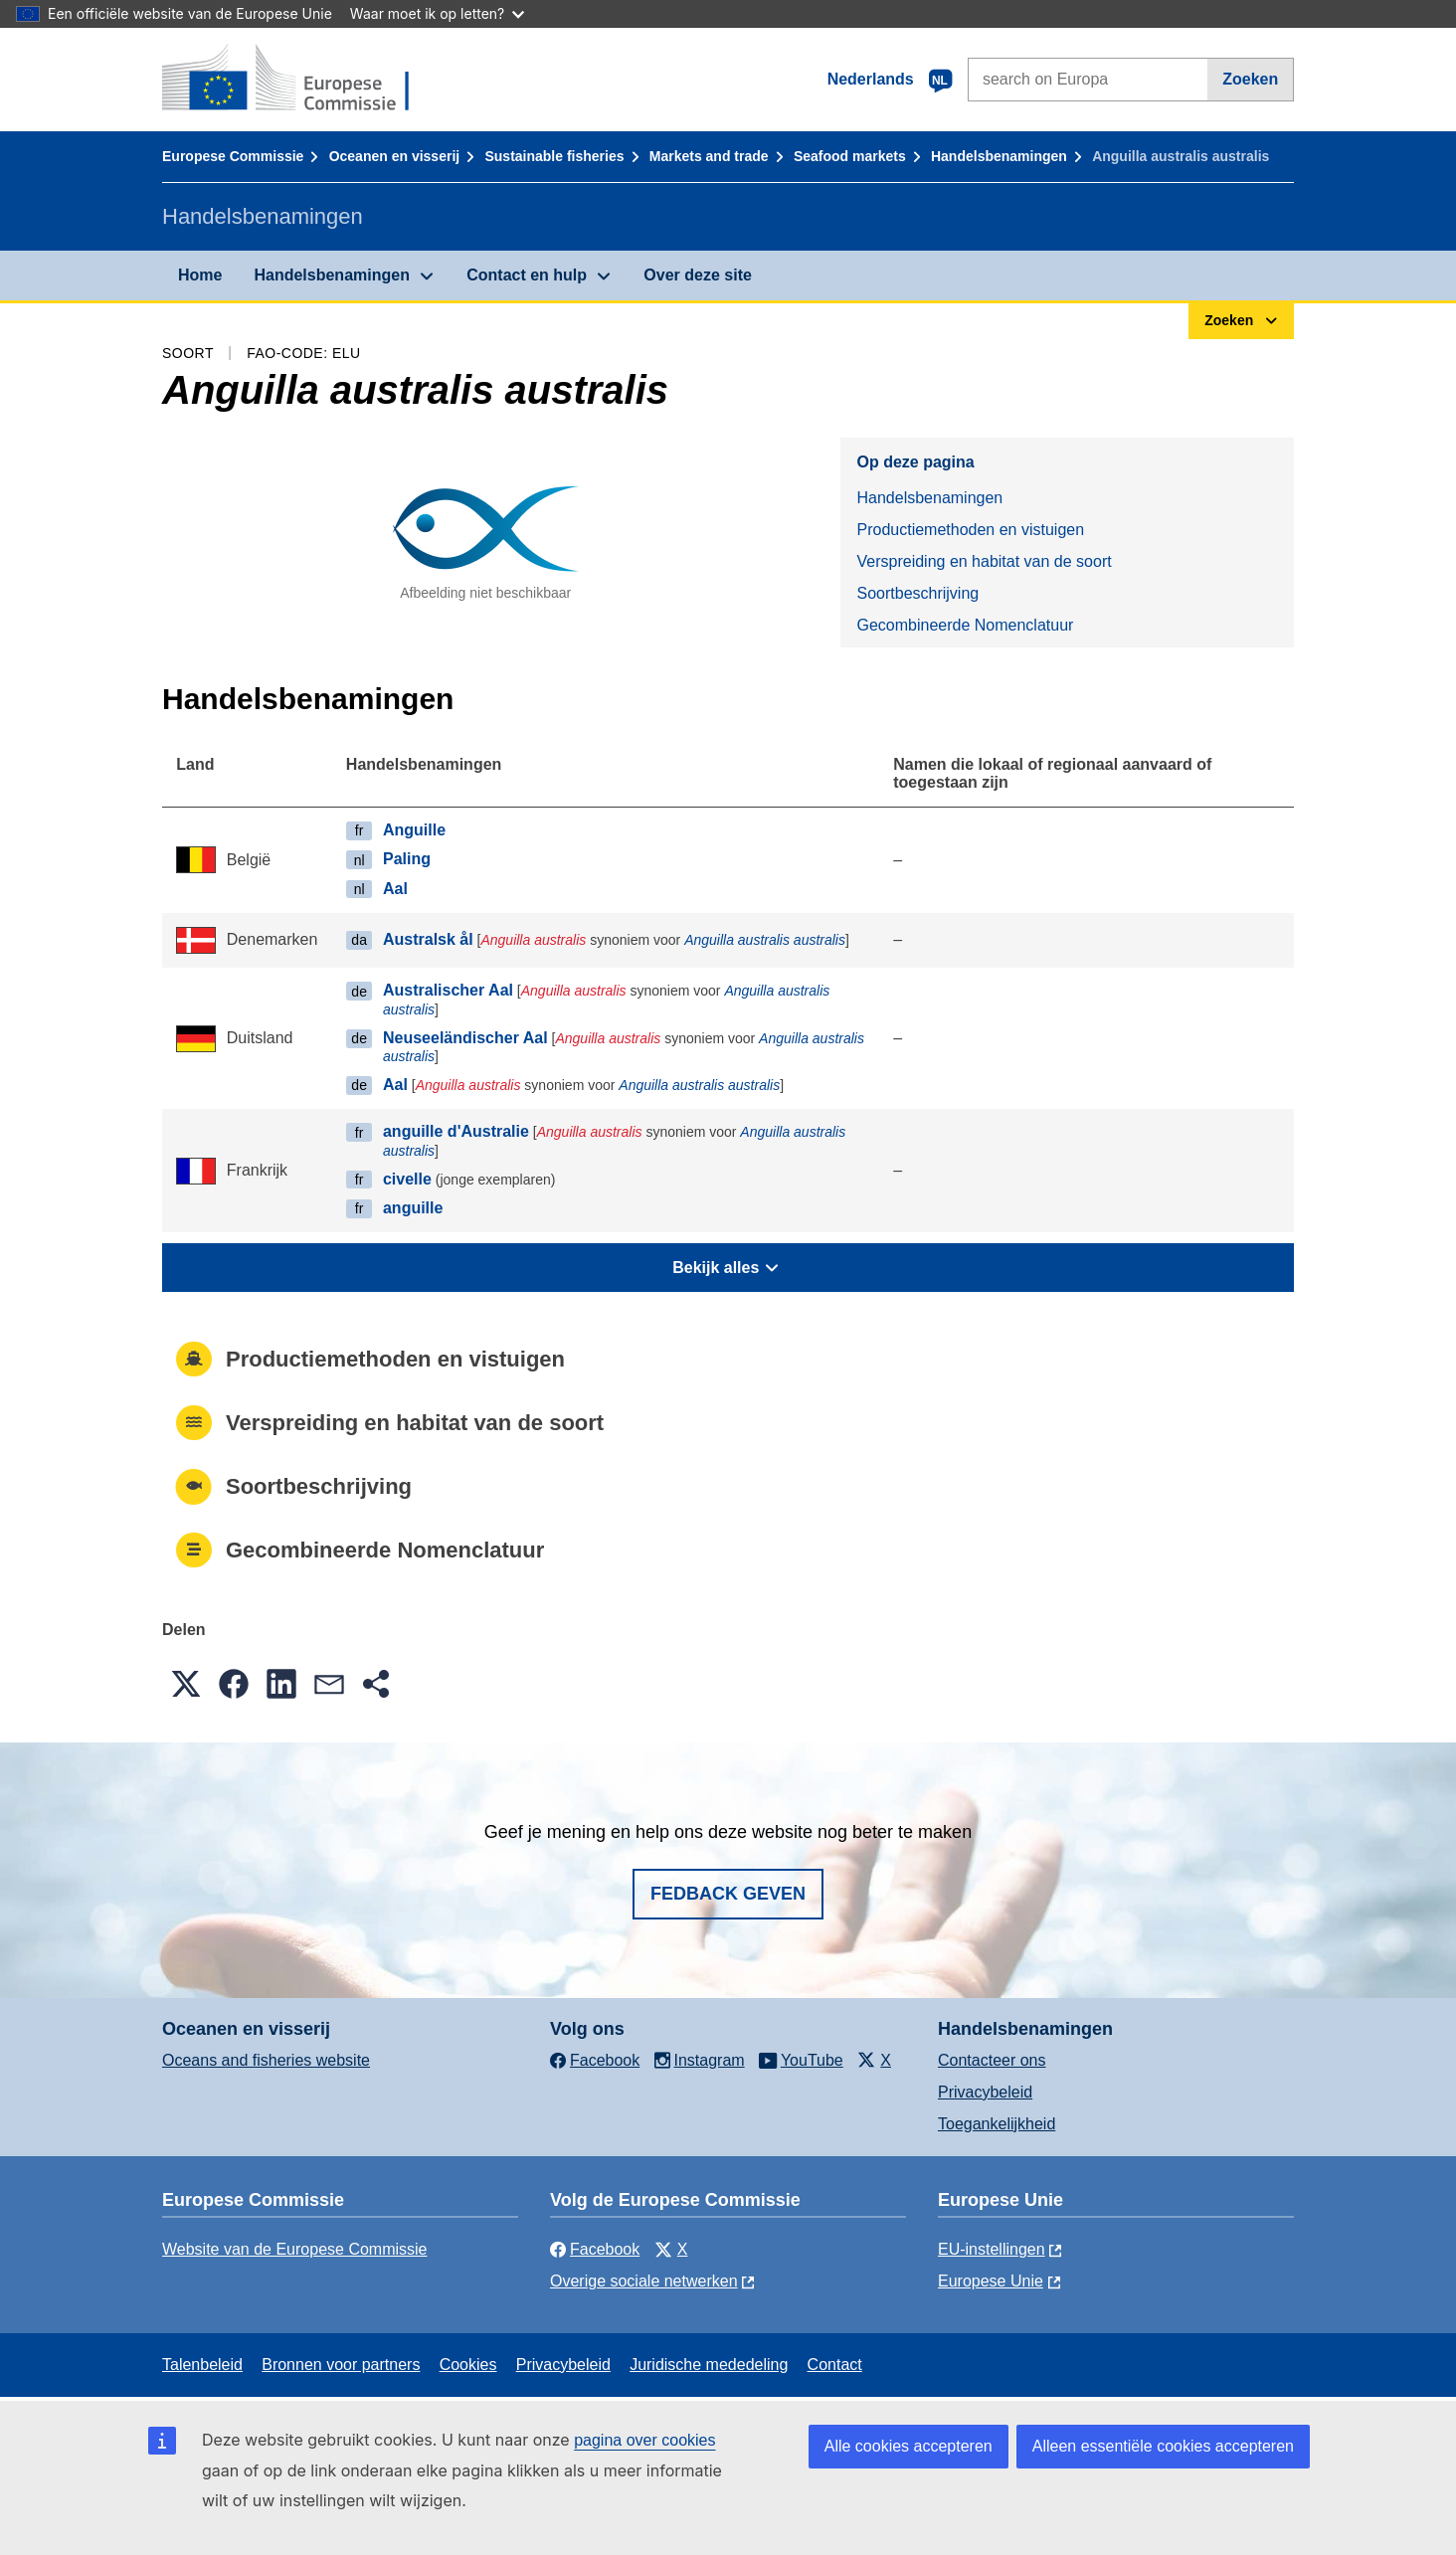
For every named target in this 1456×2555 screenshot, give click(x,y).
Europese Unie (990, 2281)
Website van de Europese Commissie (295, 2249)
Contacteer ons (992, 2060)
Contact (835, 2364)
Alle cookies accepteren (908, 2446)
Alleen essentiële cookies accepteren (1163, 2446)
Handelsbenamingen (999, 156)
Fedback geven (728, 1894)
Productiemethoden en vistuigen (970, 529)
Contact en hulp (526, 275)
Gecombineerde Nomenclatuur (964, 625)
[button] (186, 1684)
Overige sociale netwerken (644, 2281)
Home (200, 275)
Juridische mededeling (709, 2364)
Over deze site (697, 275)
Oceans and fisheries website (266, 2060)
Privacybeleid (985, 2092)
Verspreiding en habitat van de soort (983, 561)
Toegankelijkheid (996, 2123)
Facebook (594, 2249)
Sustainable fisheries (554, 156)
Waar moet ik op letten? (437, 13)
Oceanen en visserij (394, 156)
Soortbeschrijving (917, 593)
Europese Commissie (232, 156)
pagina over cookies (644, 2440)
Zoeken (1250, 79)
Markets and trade (709, 156)
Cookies (468, 2364)
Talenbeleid (202, 2364)
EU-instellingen (991, 2249)
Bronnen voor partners (341, 2364)
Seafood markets (850, 156)
